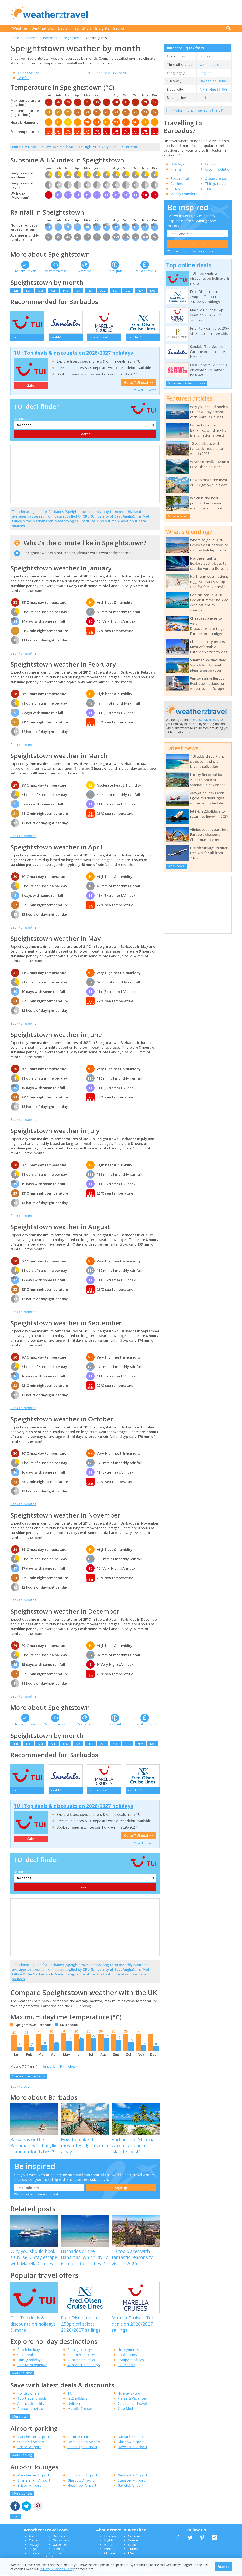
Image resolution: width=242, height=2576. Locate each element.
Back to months (23, 653)
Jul (90, 290)
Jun (78, 290)
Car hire (176, 183)
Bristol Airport (29, 2447)
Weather (20, 28)
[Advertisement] (163, 12)
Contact (34, 2541)
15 (131, 2041)
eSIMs (175, 188)
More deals (20, 2417)
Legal (33, 2549)
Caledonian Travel (132, 2404)
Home (14, 38)
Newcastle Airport (132, 2447)
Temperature (28, 72)
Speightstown (71, 38)
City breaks (26, 2355)
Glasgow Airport (131, 2442)
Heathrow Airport (81, 2486)
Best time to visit (25, 271)
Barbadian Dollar (213, 81)
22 (93, 2037)
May (65, 290)
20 (81, 2038)
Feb (28, 290)
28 (14, 2033)
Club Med (125, 2409)
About (33, 2537)
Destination (22, 419)
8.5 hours (207, 56)
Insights (102, 28)
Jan (16, 290)
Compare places (131, 2360)
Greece (133, 2541)
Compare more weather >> (28, 2077)
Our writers (61, 2541)
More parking (22, 2456)
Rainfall (23, 78)
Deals (62, 28)
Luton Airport (78, 2437)
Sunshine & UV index (109, 72)
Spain (132, 2545)
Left (203, 97)
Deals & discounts (144, 271)
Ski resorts (126, 2365)
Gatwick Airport (130, 2437)
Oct (128, 290)
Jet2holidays (77, 2399)
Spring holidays (80, 2350)
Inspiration (81, 28)
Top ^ (15, 2517)
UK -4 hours (209, 64)
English (205, 72)
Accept (223, 2566)
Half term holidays (32, 2365)
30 (51, 2032)
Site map (35, 2554)
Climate (109, 2554)
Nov (140, 290)
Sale (30, 386)
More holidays (22, 2374)
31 (63, 2031)
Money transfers (183, 193)
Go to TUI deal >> (138, 383)
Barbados (50, 38)
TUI (70, 2394)
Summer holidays (81, 2355)
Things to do (215, 183)
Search (119, 28)
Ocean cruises (216, 178)
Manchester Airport (33, 2437)
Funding (58, 2549)
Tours (209, 188)
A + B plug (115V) (213, 89)
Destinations (42, 28)
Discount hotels (30, 2409)
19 (118, 2038)
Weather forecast (55, 271)
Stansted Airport (31, 2442)
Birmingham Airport (84, 2442)
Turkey (133, 2549)
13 (56, 2042)
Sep (115, 290)
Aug (102, 290)
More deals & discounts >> (186, 383)
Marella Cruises (79, 2409)
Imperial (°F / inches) (60, 2067)
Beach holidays (29, 2350)
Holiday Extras (129, 2394)
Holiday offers (28, 2394)
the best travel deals (204, 720)
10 (44, 2043)
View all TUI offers (145, 390)
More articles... (178, 516)
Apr (53, 290)
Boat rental (179, 178)
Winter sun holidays (83, 2365)
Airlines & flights (30, 2404)
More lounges (22, 2494)
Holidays (177, 164)
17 (69, 2039)
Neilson (73, 2404)
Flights (176, 169)
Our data (59, 2537)
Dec (152, 290)
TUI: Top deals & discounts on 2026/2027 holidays (73, 353)
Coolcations (127, 2355)
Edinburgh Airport (82, 2447)
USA (131, 2554)
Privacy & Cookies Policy (57, 2569)
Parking (109, 2549)
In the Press (53, 2555)
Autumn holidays (81, 2360)
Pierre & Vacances (132, 2399)
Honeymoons (128, 2350)
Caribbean (31, 38)
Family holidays (29, 2360)
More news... (176, 866)
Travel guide (114, 271)
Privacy (34, 2545)
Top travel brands (32, 2399)
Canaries (134, 2537)
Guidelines (60, 2545)
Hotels (210, 164)
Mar (40, 290)
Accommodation (218, 169)
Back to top (19, 2087)
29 (38, 2033)
